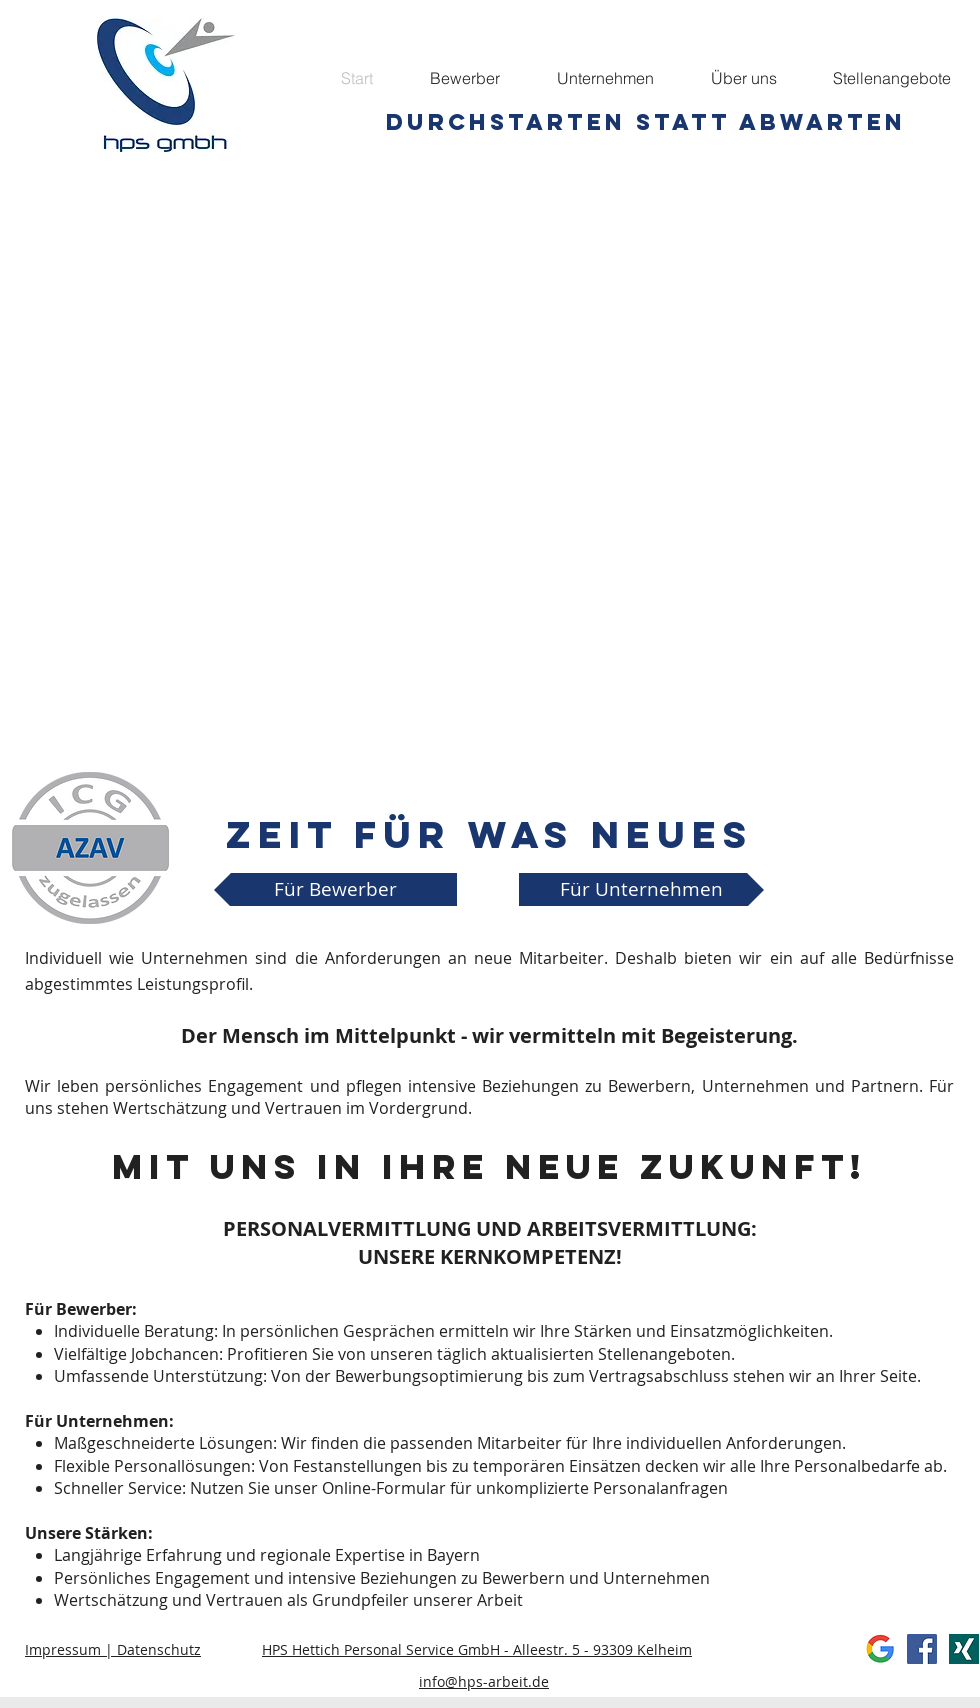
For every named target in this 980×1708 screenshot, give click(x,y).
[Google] (880, 1649)
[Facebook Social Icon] (922, 1649)
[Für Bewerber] (335, 889)
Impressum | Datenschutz (113, 1649)
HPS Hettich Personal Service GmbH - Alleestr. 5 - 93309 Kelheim (477, 1649)
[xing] (964, 1649)
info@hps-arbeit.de (484, 1681)
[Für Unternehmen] (641, 889)
